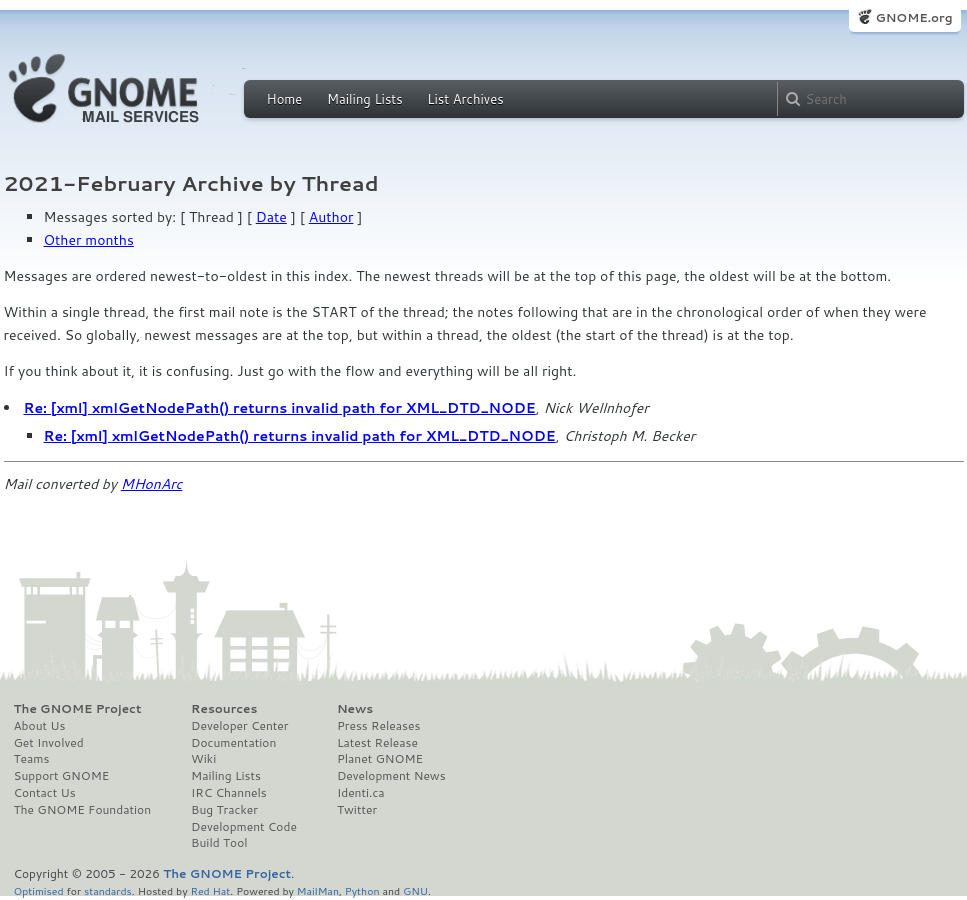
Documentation (233, 743)
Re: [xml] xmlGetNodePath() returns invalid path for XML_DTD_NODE (280, 408)
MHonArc (152, 484)
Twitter (357, 810)
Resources (224, 709)
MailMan (318, 890)
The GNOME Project (78, 709)
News (355, 709)
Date (271, 217)
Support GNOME (62, 776)
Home (285, 99)
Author (331, 217)
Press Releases (378, 726)
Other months (89, 240)
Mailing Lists (365, 99)
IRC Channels (229, 793)
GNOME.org (913, 17)
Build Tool (219, 843)
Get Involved (49, 743)
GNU (415, 890)
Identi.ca (361, 793)
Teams (32, 759)
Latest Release (377, 743)
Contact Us (45, 793)
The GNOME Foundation (83, 810)
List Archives (465, 99)
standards (108, 890)
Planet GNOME (380, 759)
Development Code (244, 827)
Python (362, 890)
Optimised (39, 890)
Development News (391, 776)
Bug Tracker (224, 810)
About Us (40, 726)
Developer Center (239, 726)
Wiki (203, 759)
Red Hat (210, 890)
